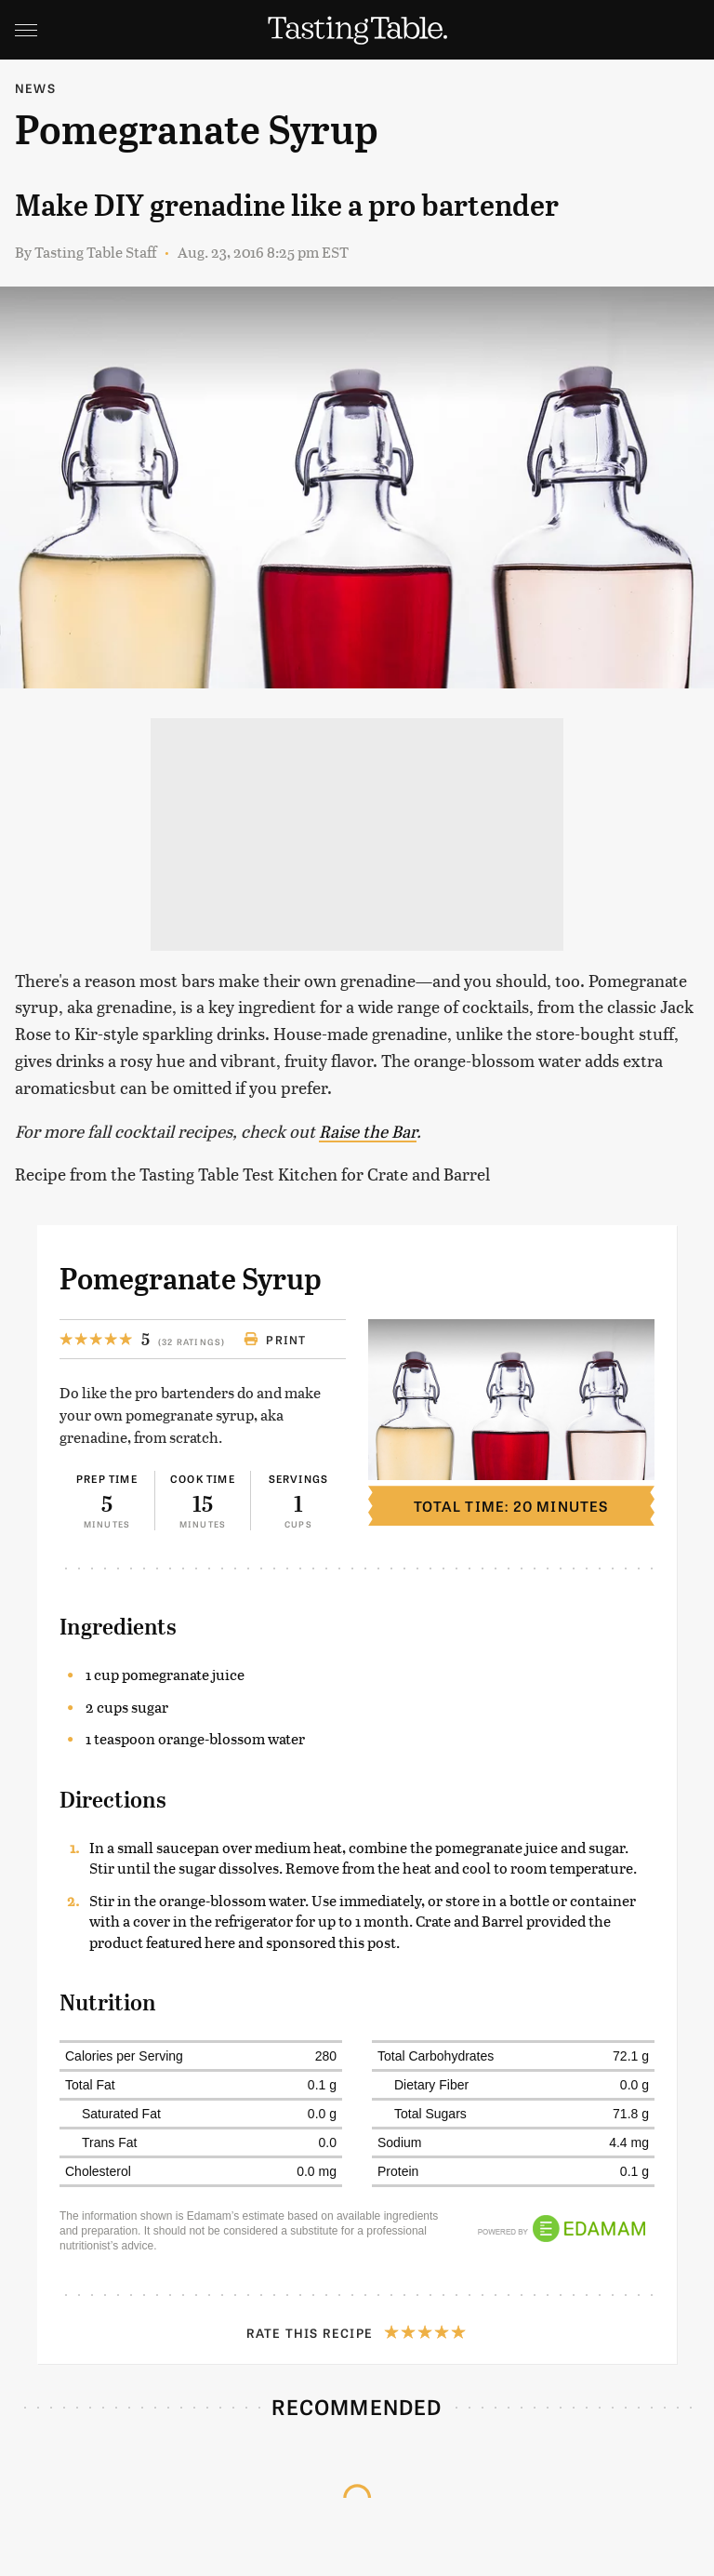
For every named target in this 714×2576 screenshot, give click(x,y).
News (35, 88)
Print (275, 1339)
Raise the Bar (367, 1130)
